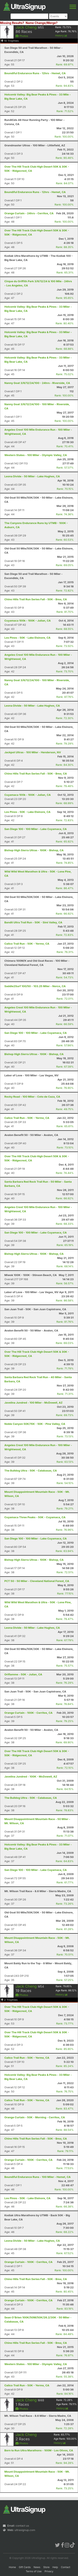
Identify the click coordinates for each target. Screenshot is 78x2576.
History (61, 35)
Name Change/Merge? (42, 23)
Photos (22, 36)
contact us (22, 2525)
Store (46, 2567)
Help (55, 2567)
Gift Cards (25, 2567)
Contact (65, 2567)
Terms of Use (34, 2571)
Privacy (49, 2571)
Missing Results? (12, 23)
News (37, 2567)
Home (12, 2567)
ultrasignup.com (25, 2530)
